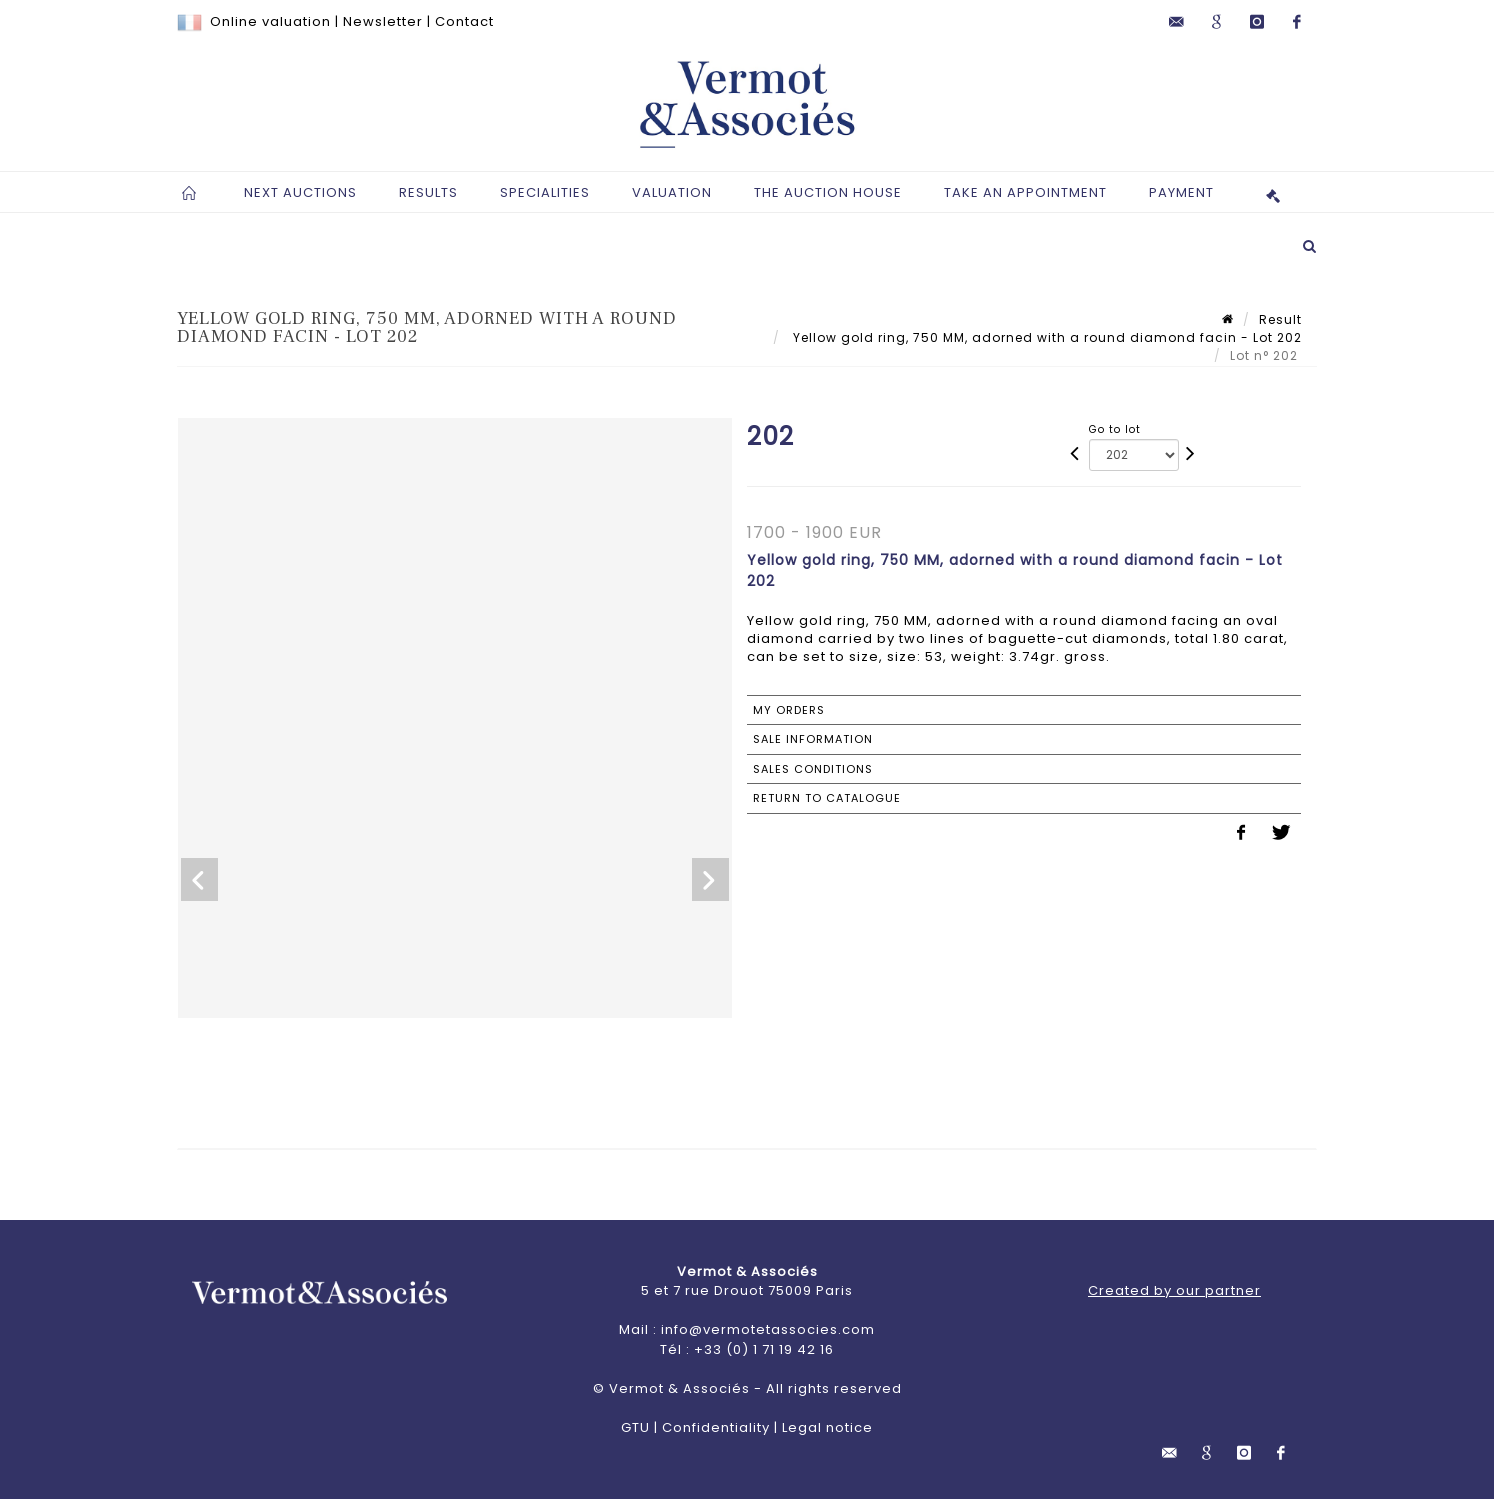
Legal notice (827, 1427)
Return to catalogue (827, 798)
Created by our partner (1174, 1290)
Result (1280, 319)
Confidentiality (716, 1427)
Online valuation (270, 21)
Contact (464, 21)
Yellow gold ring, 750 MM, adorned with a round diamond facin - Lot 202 (1045, 337)
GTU (635, 1427)
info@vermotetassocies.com (768, 1329)
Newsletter (383, 21)
